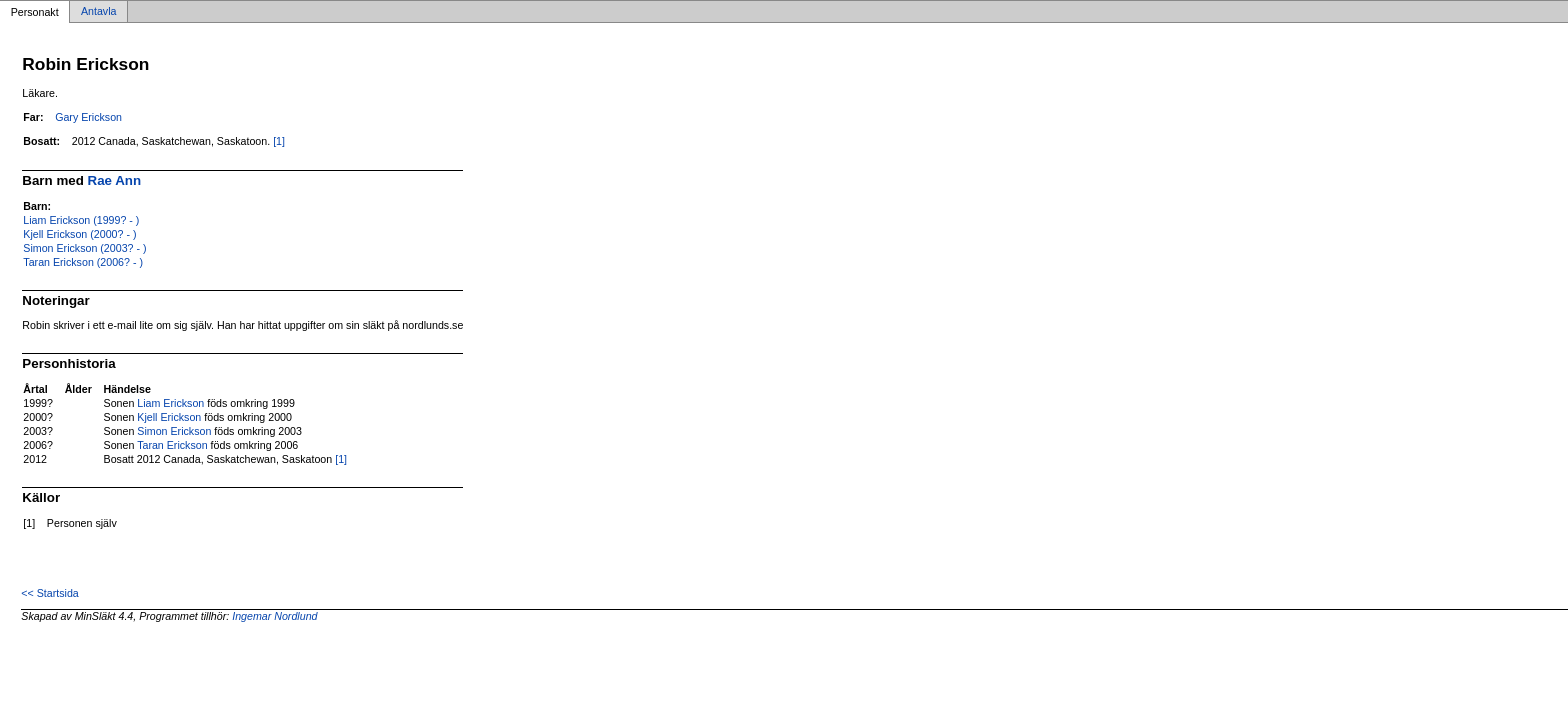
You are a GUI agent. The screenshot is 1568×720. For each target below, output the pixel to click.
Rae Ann (115, 180)
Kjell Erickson (169, 417)
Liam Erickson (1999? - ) (81, 220)
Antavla (99, 12)
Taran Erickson (172, 445)
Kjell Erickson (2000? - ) (79, 234)
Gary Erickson (88, 117)
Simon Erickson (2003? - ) (84, 248)
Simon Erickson (174, 431)
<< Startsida (49, 593)
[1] (279, 141)
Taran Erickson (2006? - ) (83, 262)
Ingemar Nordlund (274, 616)
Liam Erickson (170, 403)
